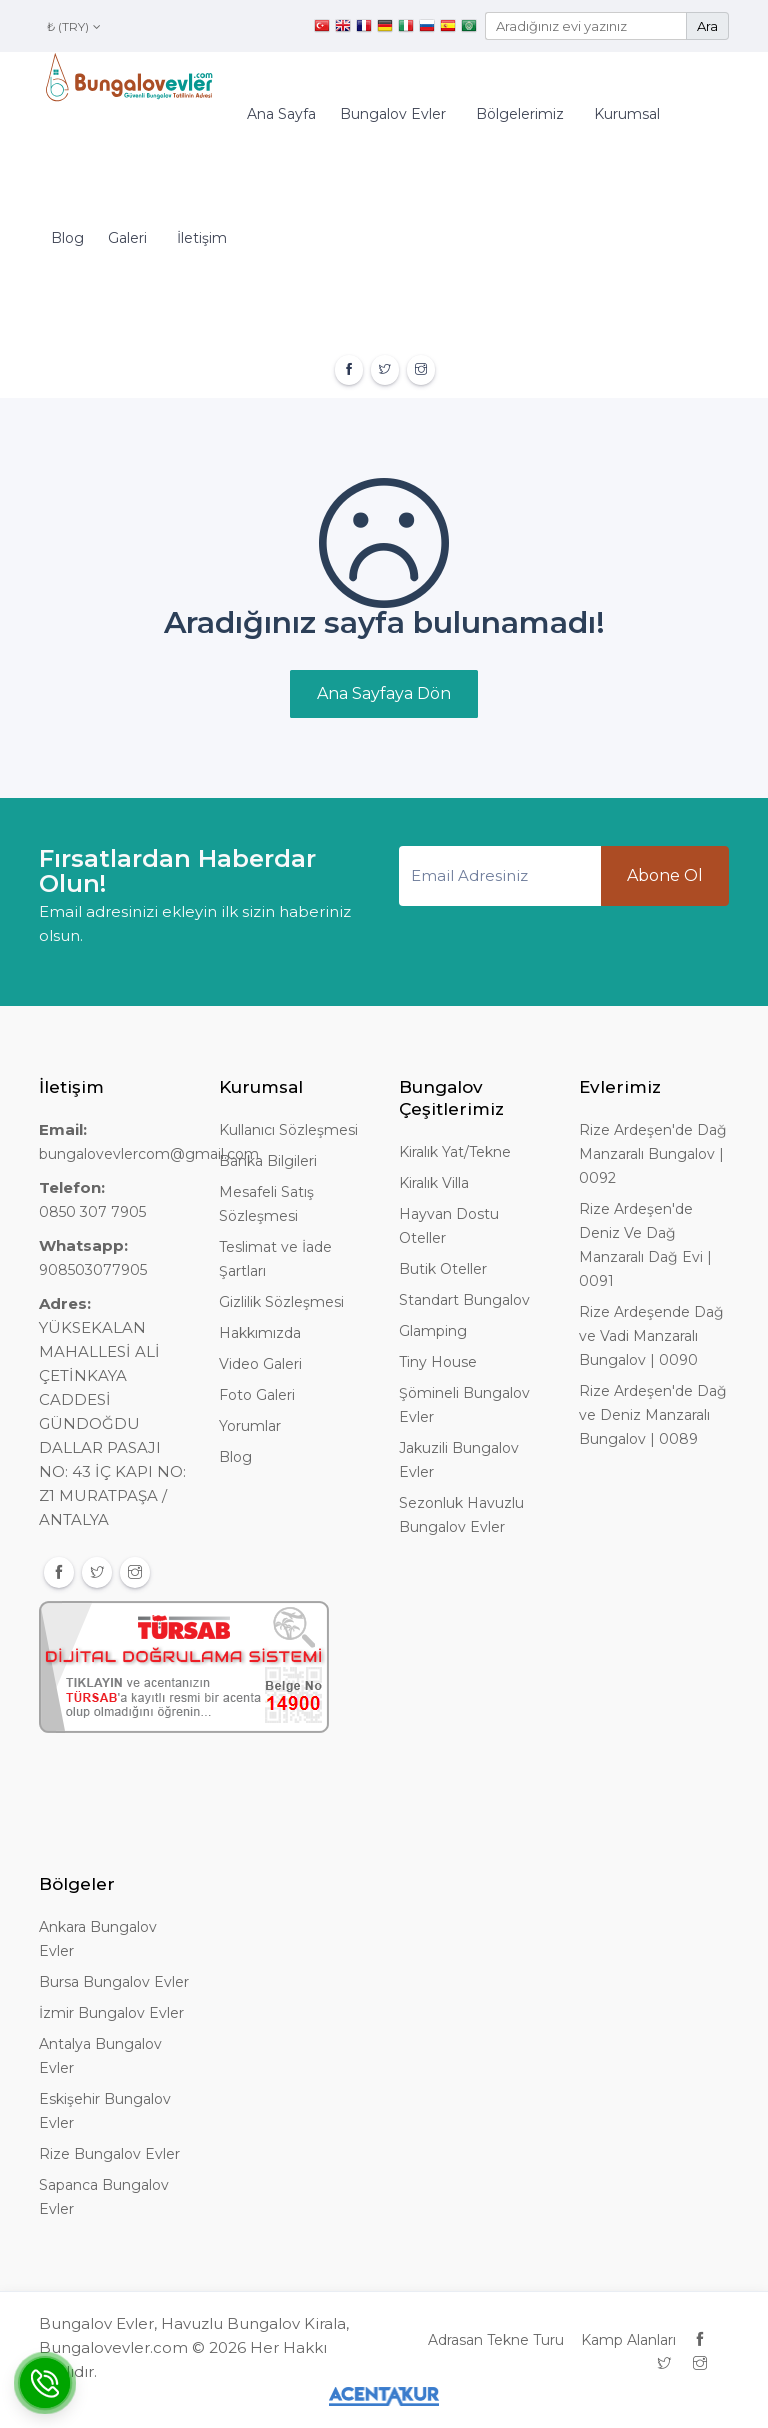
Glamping (433, 1331)
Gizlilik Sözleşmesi (281, 1302)
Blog (67, 238)
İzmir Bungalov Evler (111, 2013)
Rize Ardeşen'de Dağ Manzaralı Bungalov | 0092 (653, 1154)
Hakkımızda (260, 1333)
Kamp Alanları (628, 2340)
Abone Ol (665, 875)
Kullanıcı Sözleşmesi (288, 1130)
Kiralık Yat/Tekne (455, 1152)
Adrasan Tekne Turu (496, 2340)
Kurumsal (627, 114)
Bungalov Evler (393, 114)
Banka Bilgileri (268, 1161)
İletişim (202, 238)
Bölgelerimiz (520, 114)
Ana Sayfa (281, 114)
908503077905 (93, 1270)
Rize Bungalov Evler (109, 2154)
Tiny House (438, 1362)
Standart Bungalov (464, 1300)
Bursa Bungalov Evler (114, 1982)
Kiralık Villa (434, 1183)
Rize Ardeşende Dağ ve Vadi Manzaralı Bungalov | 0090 (651, 1336)
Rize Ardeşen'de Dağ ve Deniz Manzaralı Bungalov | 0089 (653, 1415)
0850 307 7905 (92, 1212)
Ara (707, 26)
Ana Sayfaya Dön (384, 693)
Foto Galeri (257, 1395)
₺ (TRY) (74, 26)
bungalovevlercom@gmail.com (149, 1154)
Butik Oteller (443, 1269)
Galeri (127, 238)
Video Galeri (260, 1364)
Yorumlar (250, 1426)
